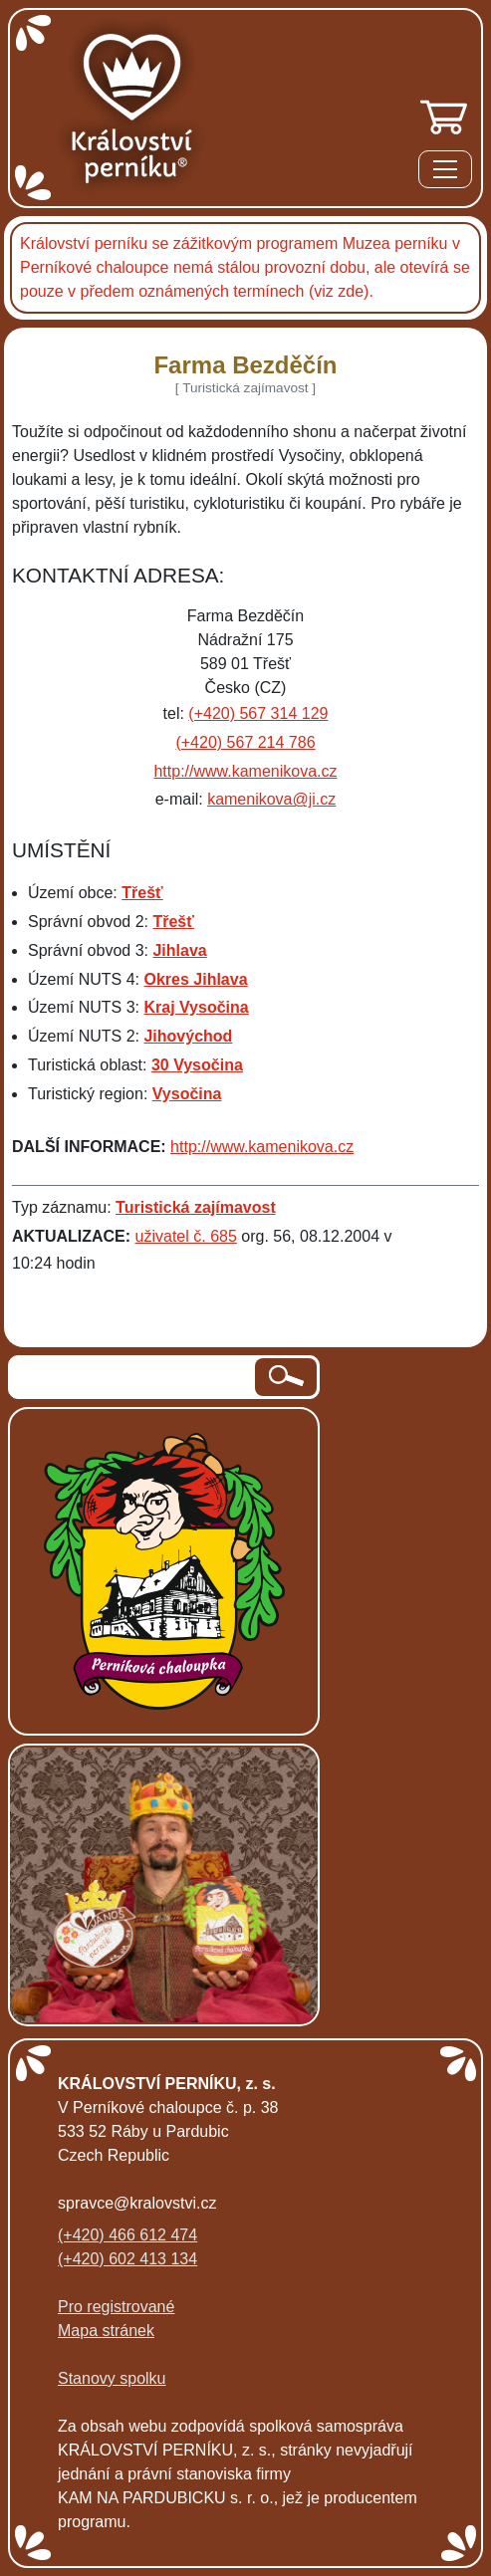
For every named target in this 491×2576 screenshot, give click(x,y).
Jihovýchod (187, 1036)
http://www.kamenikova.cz (245, 771)
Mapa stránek (106, 2330)
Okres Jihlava (195, 979)
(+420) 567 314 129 (258, 713)
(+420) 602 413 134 (127, 2258)
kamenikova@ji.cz (271, 799)
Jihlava (179, 950)
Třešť (142, 892)
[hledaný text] (133, 1377)
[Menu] (445, 172)
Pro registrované (116, 2306)
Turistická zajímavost (196, 1207)
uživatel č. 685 (186, 1236)
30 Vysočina (197, 1064)
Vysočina (187, 1093)
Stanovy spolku (112, 2378)
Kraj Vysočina (195, 1007)
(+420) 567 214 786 (245, 742)
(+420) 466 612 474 (127, 2234)
